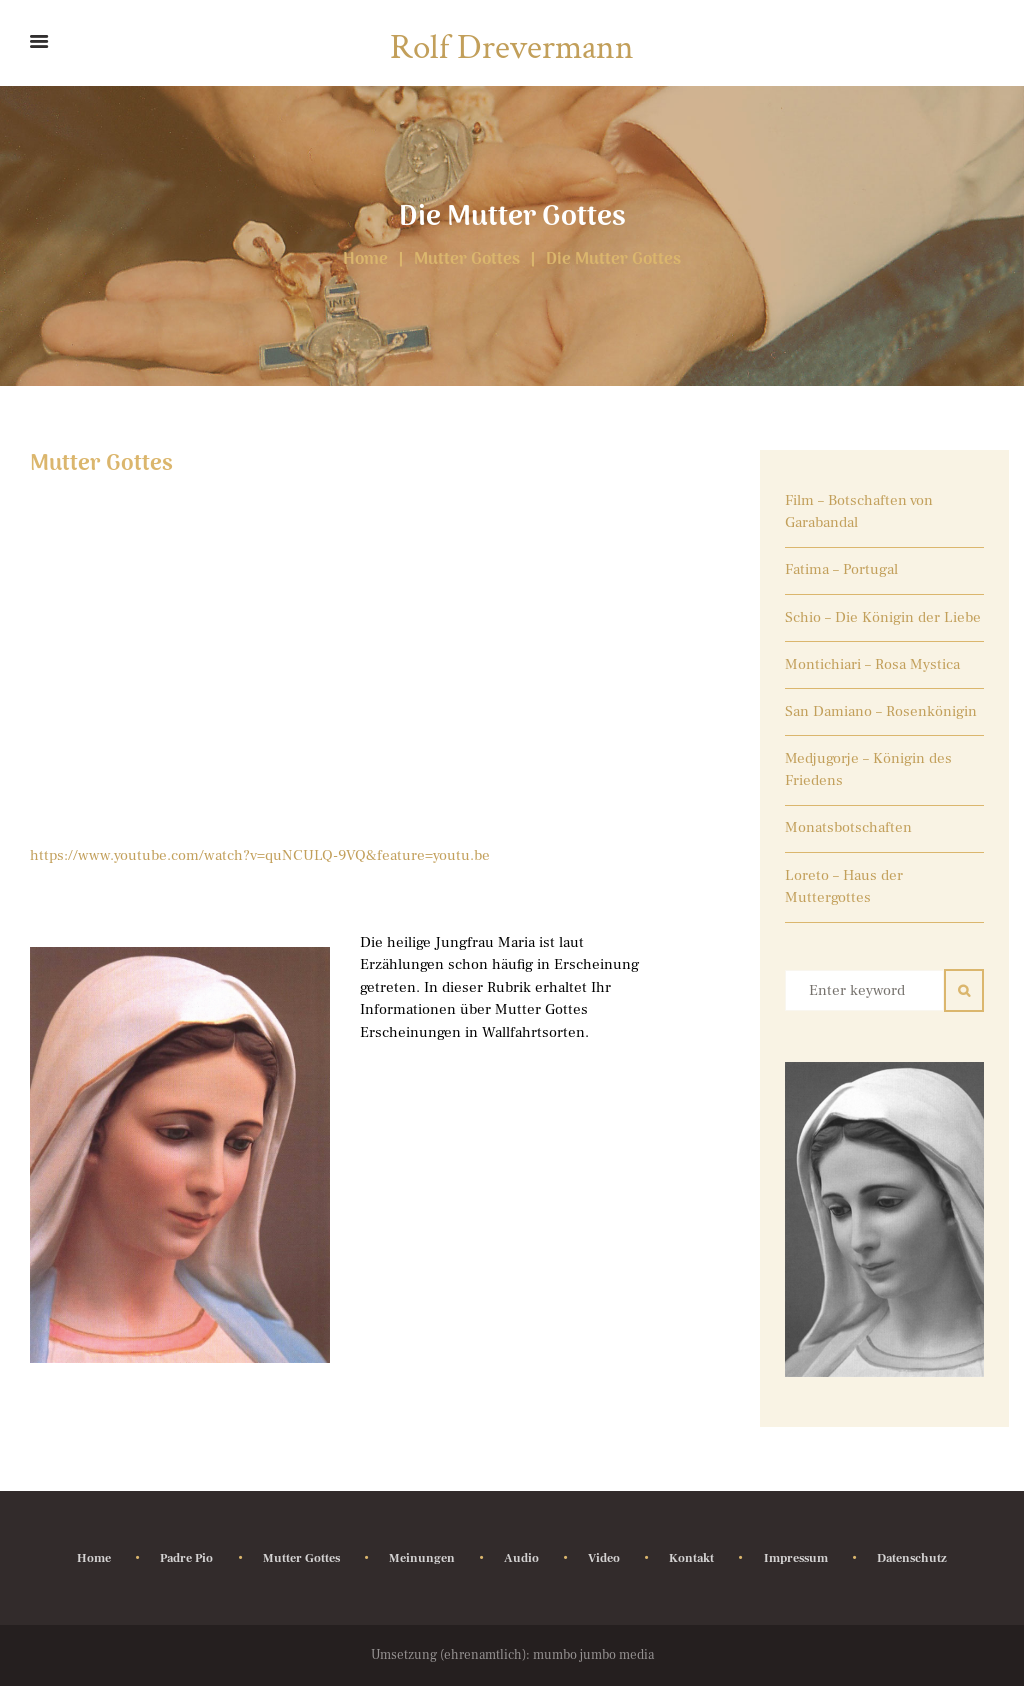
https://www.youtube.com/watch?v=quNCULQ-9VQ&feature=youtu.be (260, 855)
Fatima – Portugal (841, 569)
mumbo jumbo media (593, 1654)
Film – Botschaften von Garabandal (859, 512)
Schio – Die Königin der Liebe (883, 617)
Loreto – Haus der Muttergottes (844, 887)
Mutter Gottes (467, 260)
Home (365, 260)
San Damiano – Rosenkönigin (881, 711)
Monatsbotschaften (848, 827)
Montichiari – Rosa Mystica (872, 664)
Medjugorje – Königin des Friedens (868, 770)
